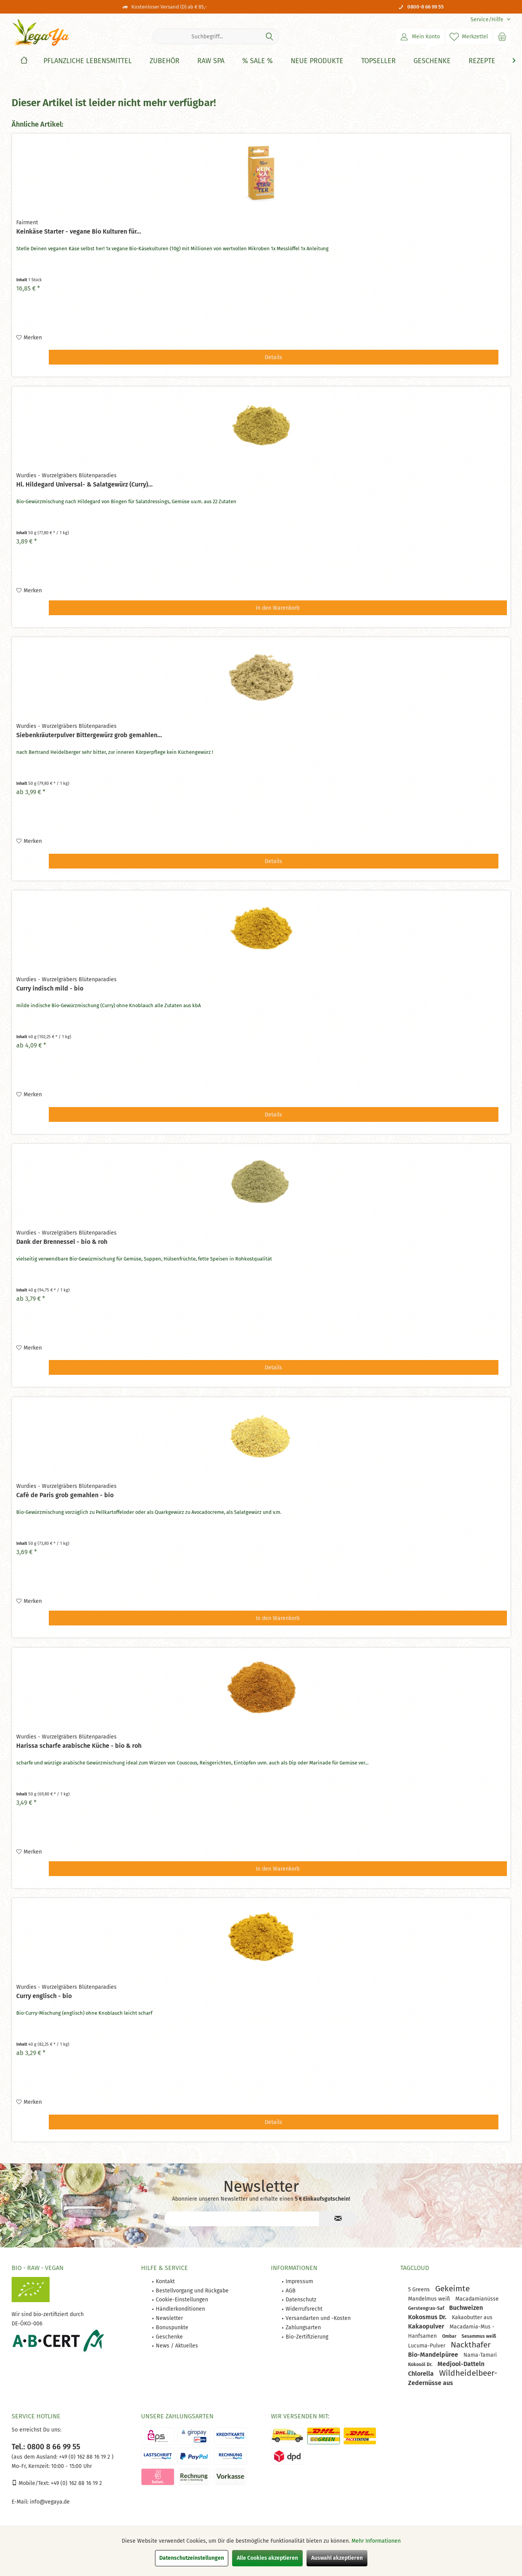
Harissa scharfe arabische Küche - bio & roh (78, 1745)
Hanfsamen (423, 2336)
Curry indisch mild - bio (49, 988)
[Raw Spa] (211, 61)
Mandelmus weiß (429, 2299)
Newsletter (169, 2318)
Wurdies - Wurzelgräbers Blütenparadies (66, 475)
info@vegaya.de (50, 2502)
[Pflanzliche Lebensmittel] (87, 61)
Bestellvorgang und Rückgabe (192, 2290)
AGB (291, 2290)
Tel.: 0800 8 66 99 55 (46, 2446)
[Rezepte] (482, 61)
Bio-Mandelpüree (434, 2354)
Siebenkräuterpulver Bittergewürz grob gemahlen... (89, 735)
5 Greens (419, 2289)
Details (273, 357)
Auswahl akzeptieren (337, 2558)
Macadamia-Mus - (472, 2326)
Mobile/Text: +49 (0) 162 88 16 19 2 (57, 2483)
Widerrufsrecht (304, 2309)
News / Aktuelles (177, 2345)
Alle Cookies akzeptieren (267, 2558)
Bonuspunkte (172, 2327)
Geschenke (169, 2337)
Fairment (27, 222)
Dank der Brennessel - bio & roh (61, 1241)
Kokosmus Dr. (428, 2317)
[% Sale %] (257, 61)
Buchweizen (466, 2307)
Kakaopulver (427, 2326)
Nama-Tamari (480, 2355)
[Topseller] (378, 61)
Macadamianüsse (477, 2299)
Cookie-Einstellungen (182, 2299)
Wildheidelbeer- (468, 2373)
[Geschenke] (432, 61)
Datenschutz (301, 2299)
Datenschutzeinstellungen (191, 2558)
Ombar (450, 2336)
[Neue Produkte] (317, 61)
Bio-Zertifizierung (307, 2337)
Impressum (299, 2281)
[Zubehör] (164, 61)
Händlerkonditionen (180, 2309)
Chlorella (421, 2373)
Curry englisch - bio (44, 1996)
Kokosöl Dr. (421, 2364)
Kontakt (165, 2281)
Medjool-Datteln (461, 2364)
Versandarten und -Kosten (318, 2318)
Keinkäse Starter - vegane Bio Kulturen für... (78, 231)
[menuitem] (487, 19)
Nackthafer (471, 2345)
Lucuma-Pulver (427, 2345)
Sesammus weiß (479, 2336)
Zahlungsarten (303, 2327)
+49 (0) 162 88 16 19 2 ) (85, 2457)
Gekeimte (452, 2289)
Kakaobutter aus (472, 2317)
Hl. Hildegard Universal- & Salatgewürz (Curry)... (84, 484)
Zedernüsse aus (430, 2383)
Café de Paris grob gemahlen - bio (65, 1495)
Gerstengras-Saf (426, 2308)
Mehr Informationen (376, 2541)
